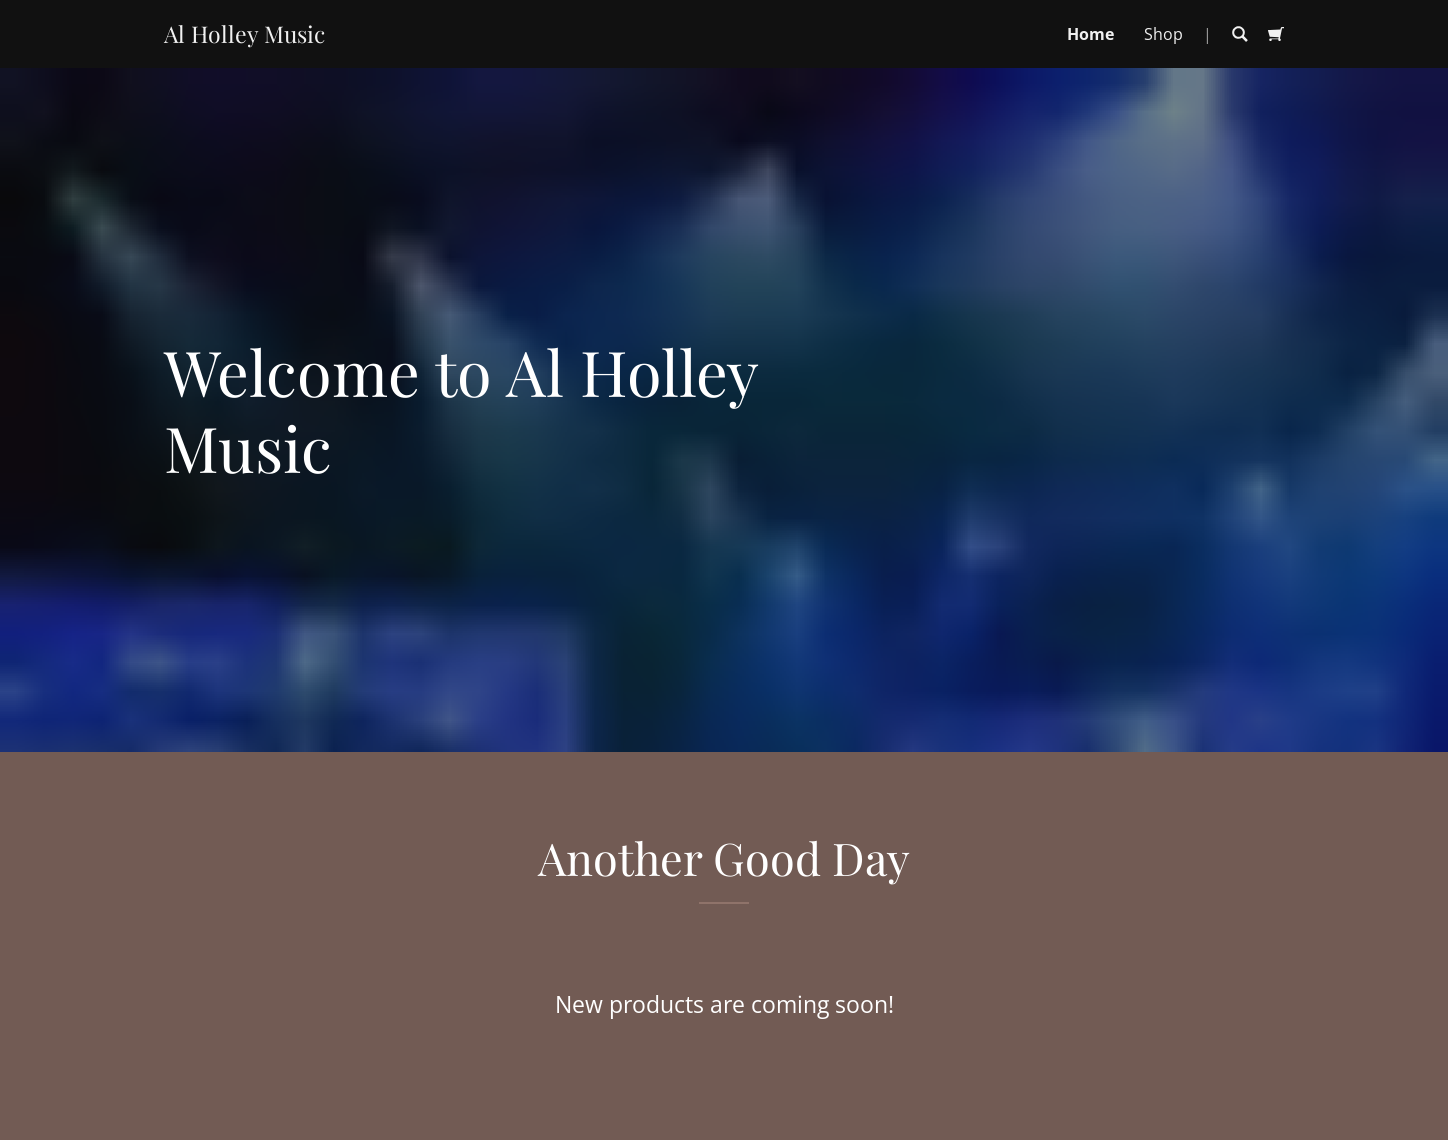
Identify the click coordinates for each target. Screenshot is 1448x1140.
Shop (1163, 34)
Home (1090, 34)
